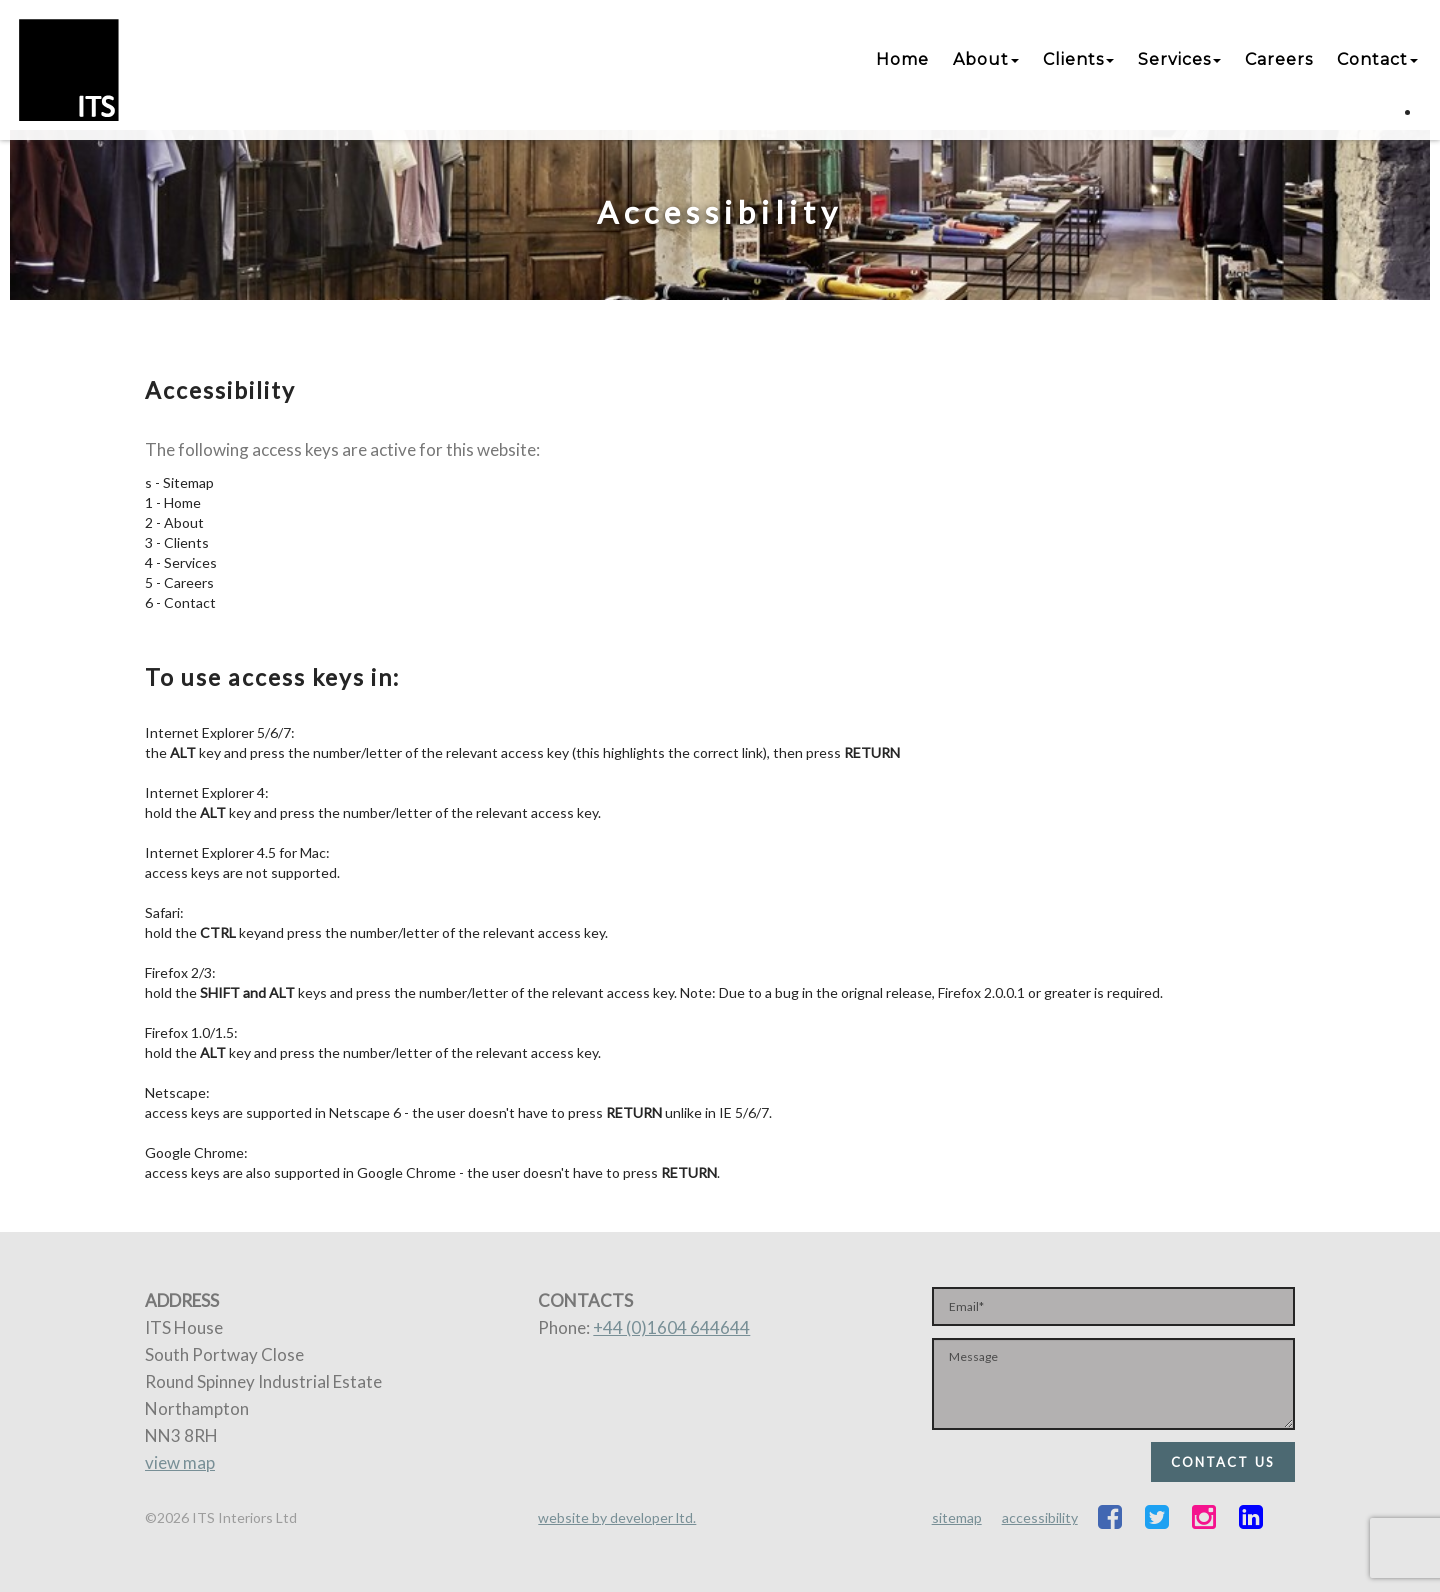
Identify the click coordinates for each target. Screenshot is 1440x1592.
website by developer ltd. (617, 1517)
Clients (1078, 59)
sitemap (957, 1517)
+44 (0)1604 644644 (671, 1327)
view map (180, 1462)
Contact (1377, 59)
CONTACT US (1223, 1462)
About (986, 59)
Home (902, 59)
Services (1179, 59)
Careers (1279, 59)
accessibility (1040, 1517)
